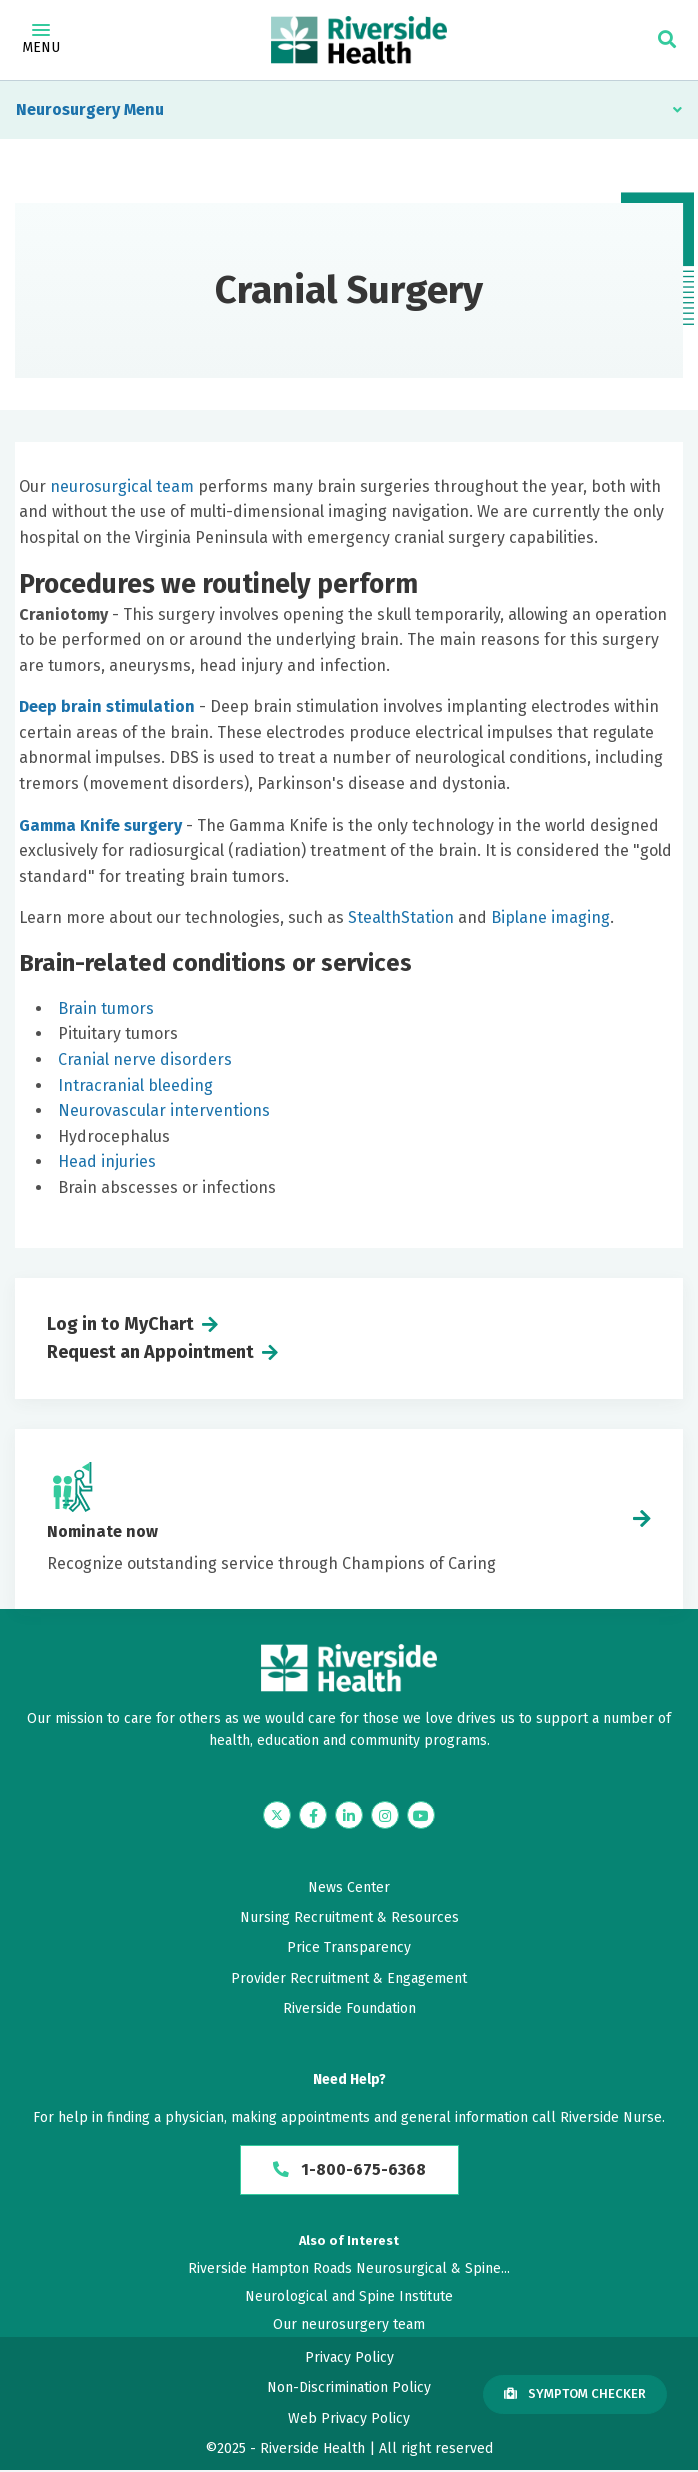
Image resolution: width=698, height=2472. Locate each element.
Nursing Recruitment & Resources (349, 1917)
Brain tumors (106, 1008)
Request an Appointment (150, 1352)
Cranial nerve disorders (145, 1059)
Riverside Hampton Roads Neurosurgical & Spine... (349, 2269)
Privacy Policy (349, 2358)
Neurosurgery (68, 109)
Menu (41, 40)
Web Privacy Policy (349, 2419)
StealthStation (401, 917)
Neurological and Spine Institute (349, 2297)
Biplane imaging (550, 917)
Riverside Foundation (349, 2008)
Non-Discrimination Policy (349, 2388)
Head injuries (107, 1161)
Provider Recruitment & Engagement (349, 1978)
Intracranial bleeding (135, 1085)
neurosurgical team (122, 486)
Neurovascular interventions (164, 1110)
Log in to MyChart (120, 1324)
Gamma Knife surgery (100, 825)
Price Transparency (349, 1947)
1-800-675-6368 (349, 2170)
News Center (349, 1887)
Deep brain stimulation (107, 706)
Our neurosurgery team (349, 2326)
